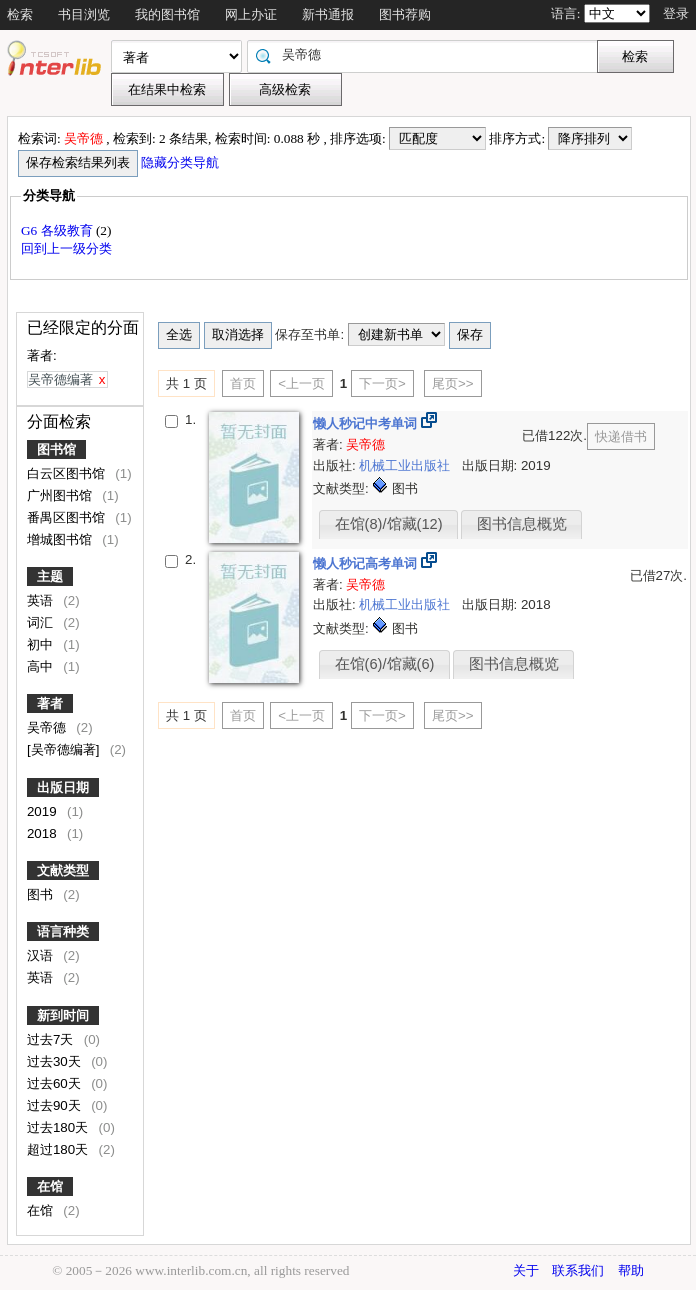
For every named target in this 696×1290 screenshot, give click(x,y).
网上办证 (251, 14)
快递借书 (621, 436)
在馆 (50, 1186)
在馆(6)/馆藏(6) (385, 664)
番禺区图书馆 (68, 517)
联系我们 (578, 1270)
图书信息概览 (522, 524)
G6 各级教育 (58, 230)
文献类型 (63, 870)
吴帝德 (48, 727)
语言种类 (63, 931)
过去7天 (52, 1039)
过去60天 (56, 1083)
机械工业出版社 (406, 465)
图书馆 (56, 449)
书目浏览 (84, 14)
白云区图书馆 (68, 473)
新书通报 (328, 14)
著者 (50, 703)
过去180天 (59, 1127)
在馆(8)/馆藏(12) (389, 524)
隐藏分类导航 (181, 162)
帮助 (631, 1270)
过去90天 (56, 1105)
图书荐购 (405, 14)
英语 (42, 600)
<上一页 (301, 383)
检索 (20, 14)
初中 (42, 644)
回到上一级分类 (66, 248)
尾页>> (453, 383)
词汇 (42, 622)
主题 (50, 576)
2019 (43, 811)
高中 (42, 666)
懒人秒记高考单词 (367, 563)
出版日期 (63, 787)
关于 (526, 1270)
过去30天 (56, 1061)
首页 (243, 383)
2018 (43, 833)
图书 (42, 894)
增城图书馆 (61, 539)
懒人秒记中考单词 (367, 423)
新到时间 (63, 1015)
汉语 (42, 955)
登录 (676, 13)
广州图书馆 (61, 495)
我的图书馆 (167, 14)
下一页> (382, 383)
